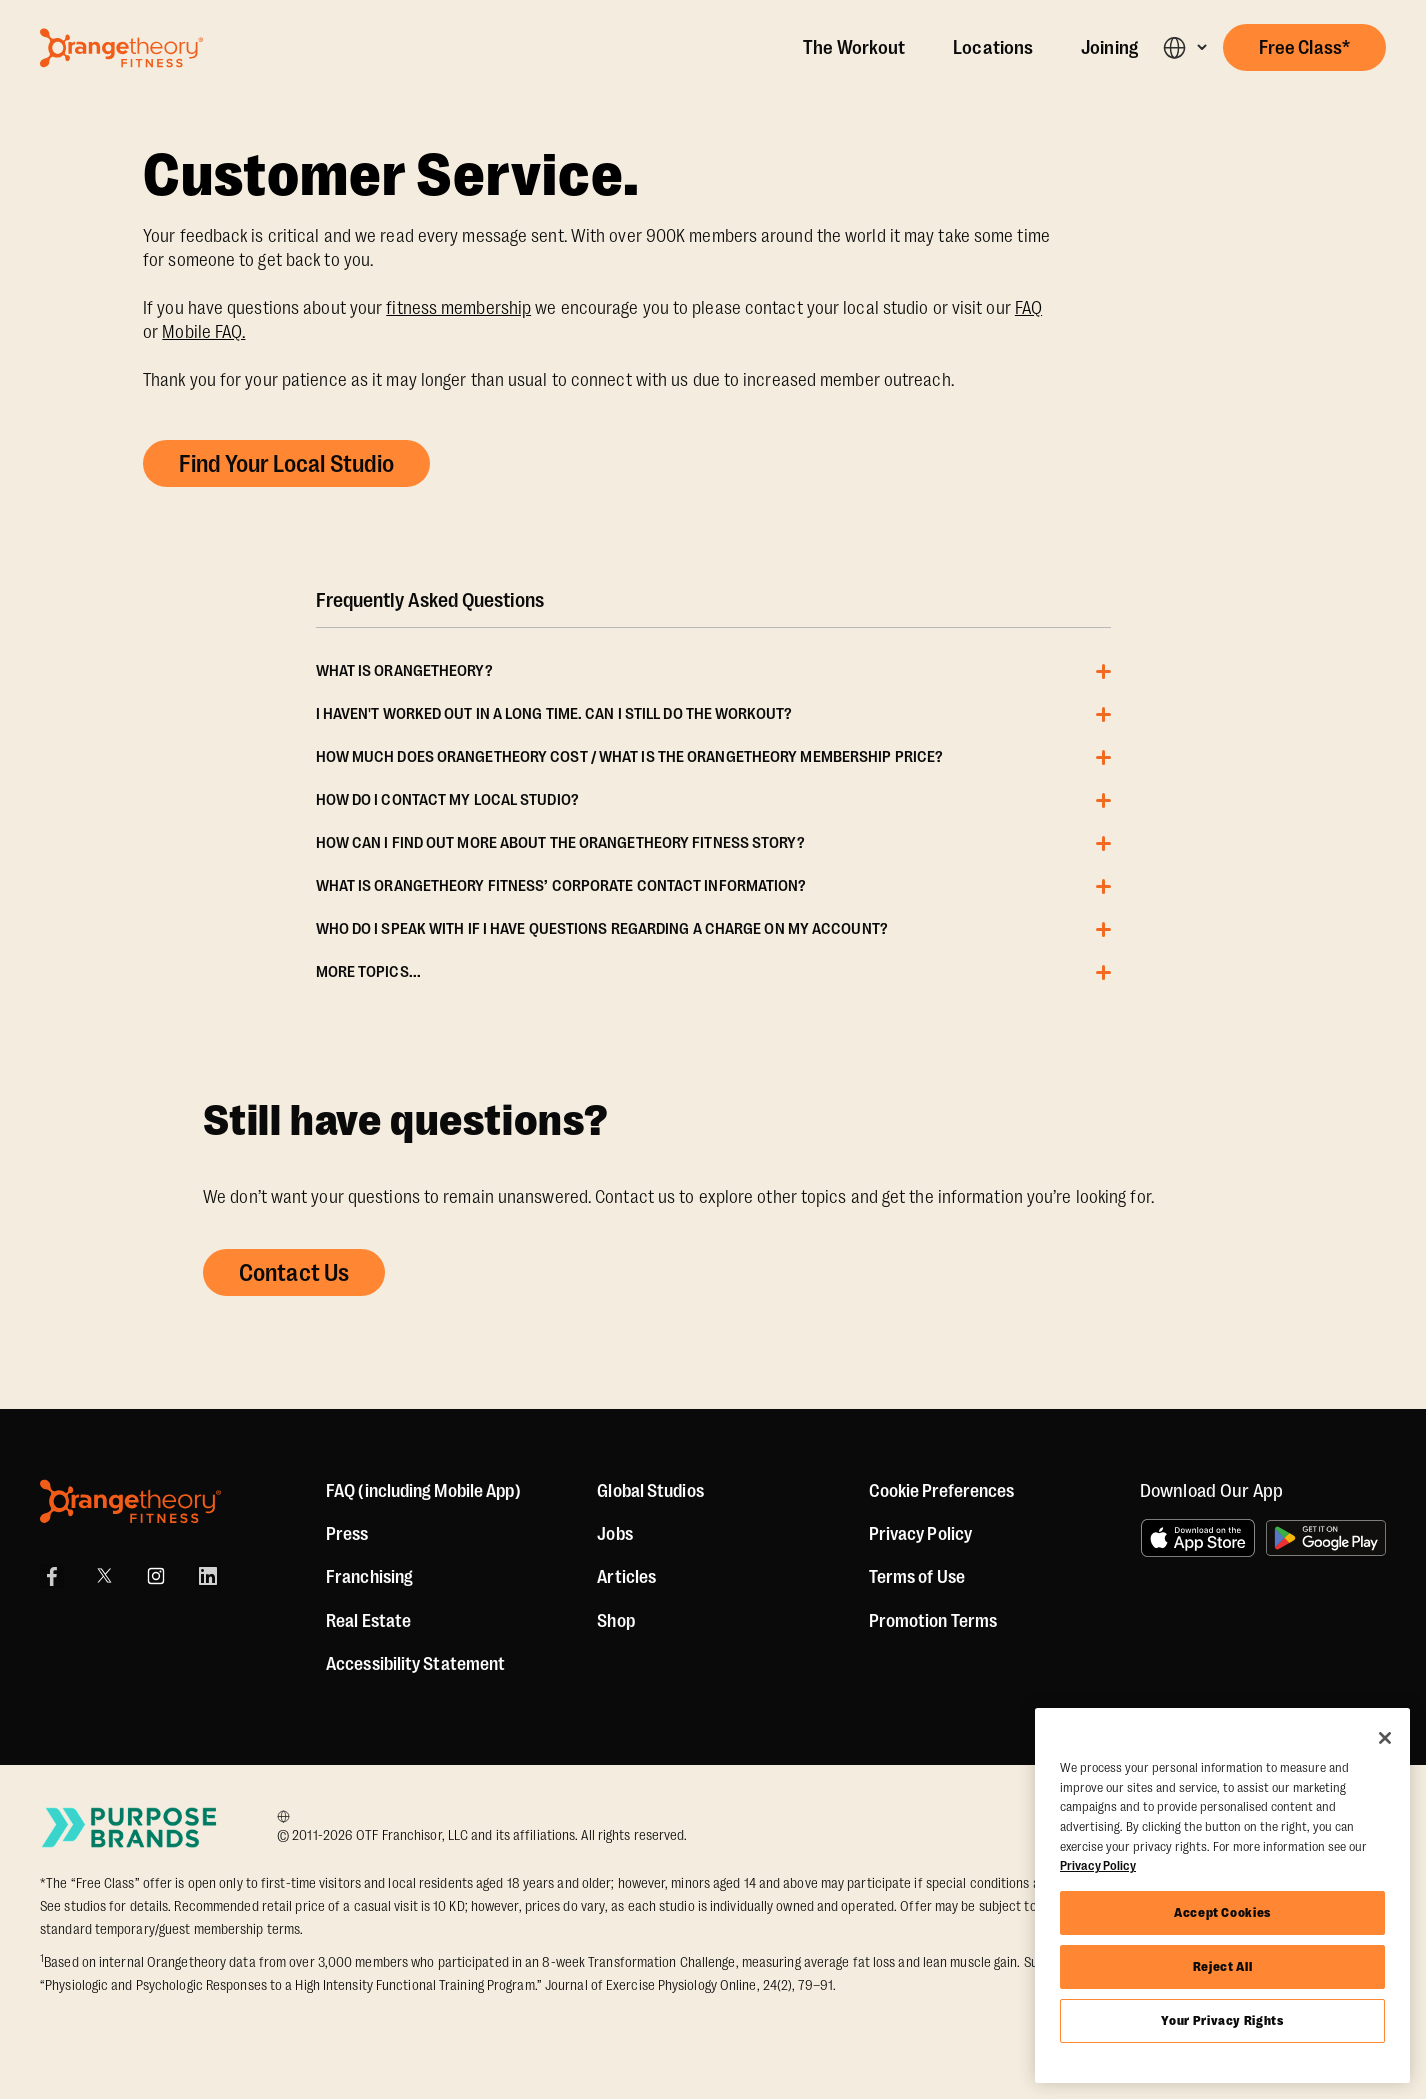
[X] (104, 1576)
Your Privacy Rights (1222, 2020)
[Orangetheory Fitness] (130, 1501)
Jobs (614, 1534)
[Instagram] (156, 1576)
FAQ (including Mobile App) (423, 1491)
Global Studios (650, 1491)
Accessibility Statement (415, 1664)
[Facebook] (52, 1576)
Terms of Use (917, 1577)
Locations (993, 48)
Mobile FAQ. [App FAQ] (203, 332)
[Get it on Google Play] (1326, 1538)
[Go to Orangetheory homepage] (121, 48)
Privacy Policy (920, 1534)
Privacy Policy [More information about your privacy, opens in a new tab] (1098, 1865)
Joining (1109, 48)
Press (347, 1534)
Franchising (369, 1577)
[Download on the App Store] (1198, 1538)
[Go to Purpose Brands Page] (130, 1827)
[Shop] (615, 1621)
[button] (1184, 47)
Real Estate (368, 1621)
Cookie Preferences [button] (941, 1491)
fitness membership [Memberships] (458, 308)
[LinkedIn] (208, 1576)
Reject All (1223, 1966)
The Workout (854, 48)
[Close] (1385, 1738)
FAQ (1028, 308)
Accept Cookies (1222, 1912)
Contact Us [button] (294, 1273)
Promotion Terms (933, 1621)
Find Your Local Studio (286, 464)
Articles (626, 1577)
